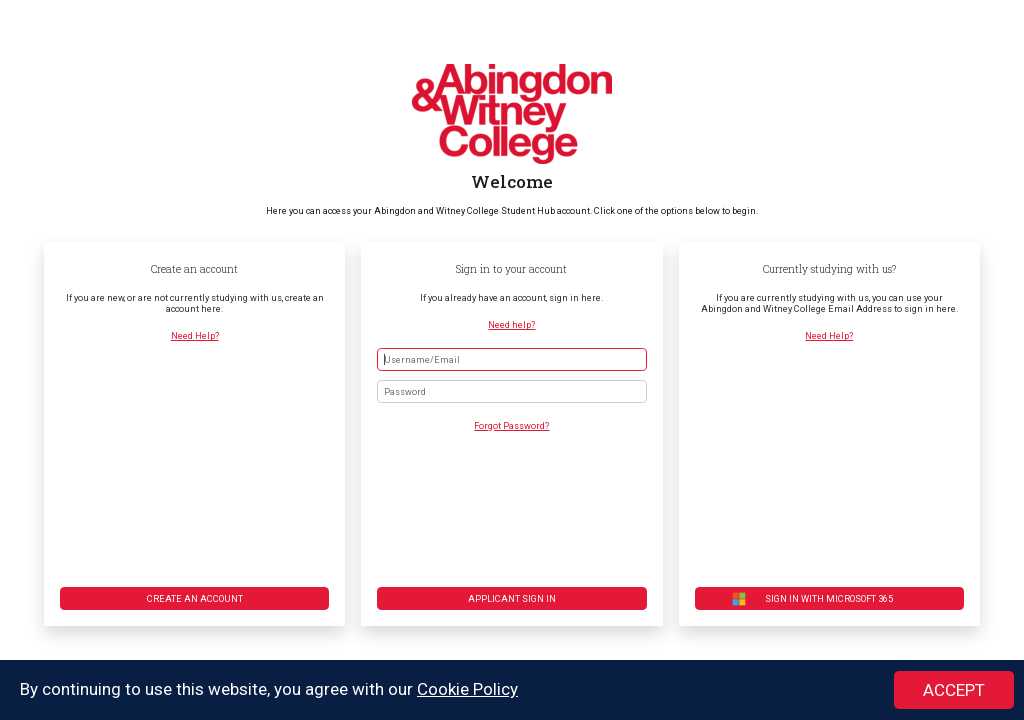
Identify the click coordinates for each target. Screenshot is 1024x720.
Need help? (511, 324)
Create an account (195, 598)
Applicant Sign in (512, 598)
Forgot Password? (511, 425)
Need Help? (195, 335)
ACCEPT (954, 691)
